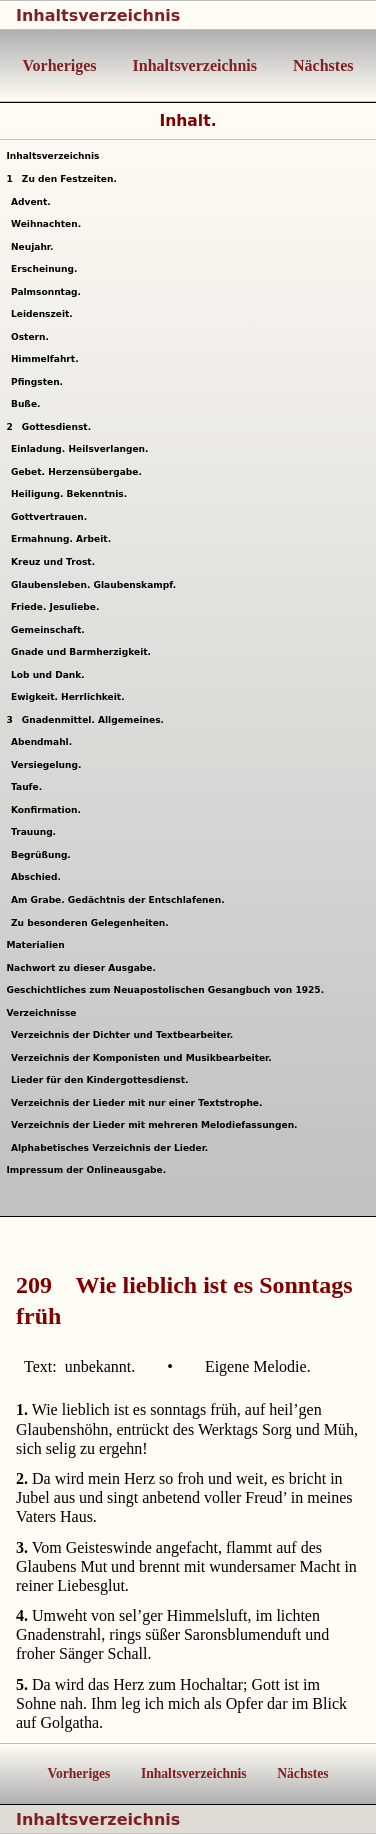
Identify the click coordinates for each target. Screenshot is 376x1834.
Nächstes (321, 65)
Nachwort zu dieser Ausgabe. (80, 968)
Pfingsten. (40, 382)
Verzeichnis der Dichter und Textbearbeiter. (125, 1035)
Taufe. (29, 787)
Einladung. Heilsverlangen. (82, 449)
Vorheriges (60, 65)
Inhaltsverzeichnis (98, 15)
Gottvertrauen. (52, 517)
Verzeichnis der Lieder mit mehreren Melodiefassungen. (157, 1125)
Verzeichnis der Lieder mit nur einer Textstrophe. (139, 1103)
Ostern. (32, 337)
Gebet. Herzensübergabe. (79, 472)
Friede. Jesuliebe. (58, 607)
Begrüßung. (43, 855)
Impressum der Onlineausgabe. (86, 1170)
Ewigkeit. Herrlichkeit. (70, 697)
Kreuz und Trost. (56, 562)
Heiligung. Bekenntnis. (72, 494)
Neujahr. (35, 247)
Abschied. (38, 877)
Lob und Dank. (50, 675)
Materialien (35, 945)
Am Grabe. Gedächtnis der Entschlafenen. (120, 900)
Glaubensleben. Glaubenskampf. (96, 585)
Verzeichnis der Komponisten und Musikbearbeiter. (144, 1058)
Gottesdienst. (48, 427)
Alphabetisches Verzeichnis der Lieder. (112, 1148)
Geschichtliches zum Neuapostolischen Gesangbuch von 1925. (165, 990)
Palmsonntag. (48, 292)
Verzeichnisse (41, 1013)
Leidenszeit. (44, 314)
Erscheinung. (47, 269)
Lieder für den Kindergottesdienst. (102, 1080)
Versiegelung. (49, 765)
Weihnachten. (49, 224)
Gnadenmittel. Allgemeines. (85, 720)
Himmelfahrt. (47, 359)
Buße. (28, 404)
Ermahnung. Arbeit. (64, 539)
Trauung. (36, 832)
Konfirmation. (48, 810)
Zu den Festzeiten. (61, 179)
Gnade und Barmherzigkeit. (84, 652)
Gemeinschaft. (50, 630)
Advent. (33, 202)
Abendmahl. (44, 742)
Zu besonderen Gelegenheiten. (92, 923)
